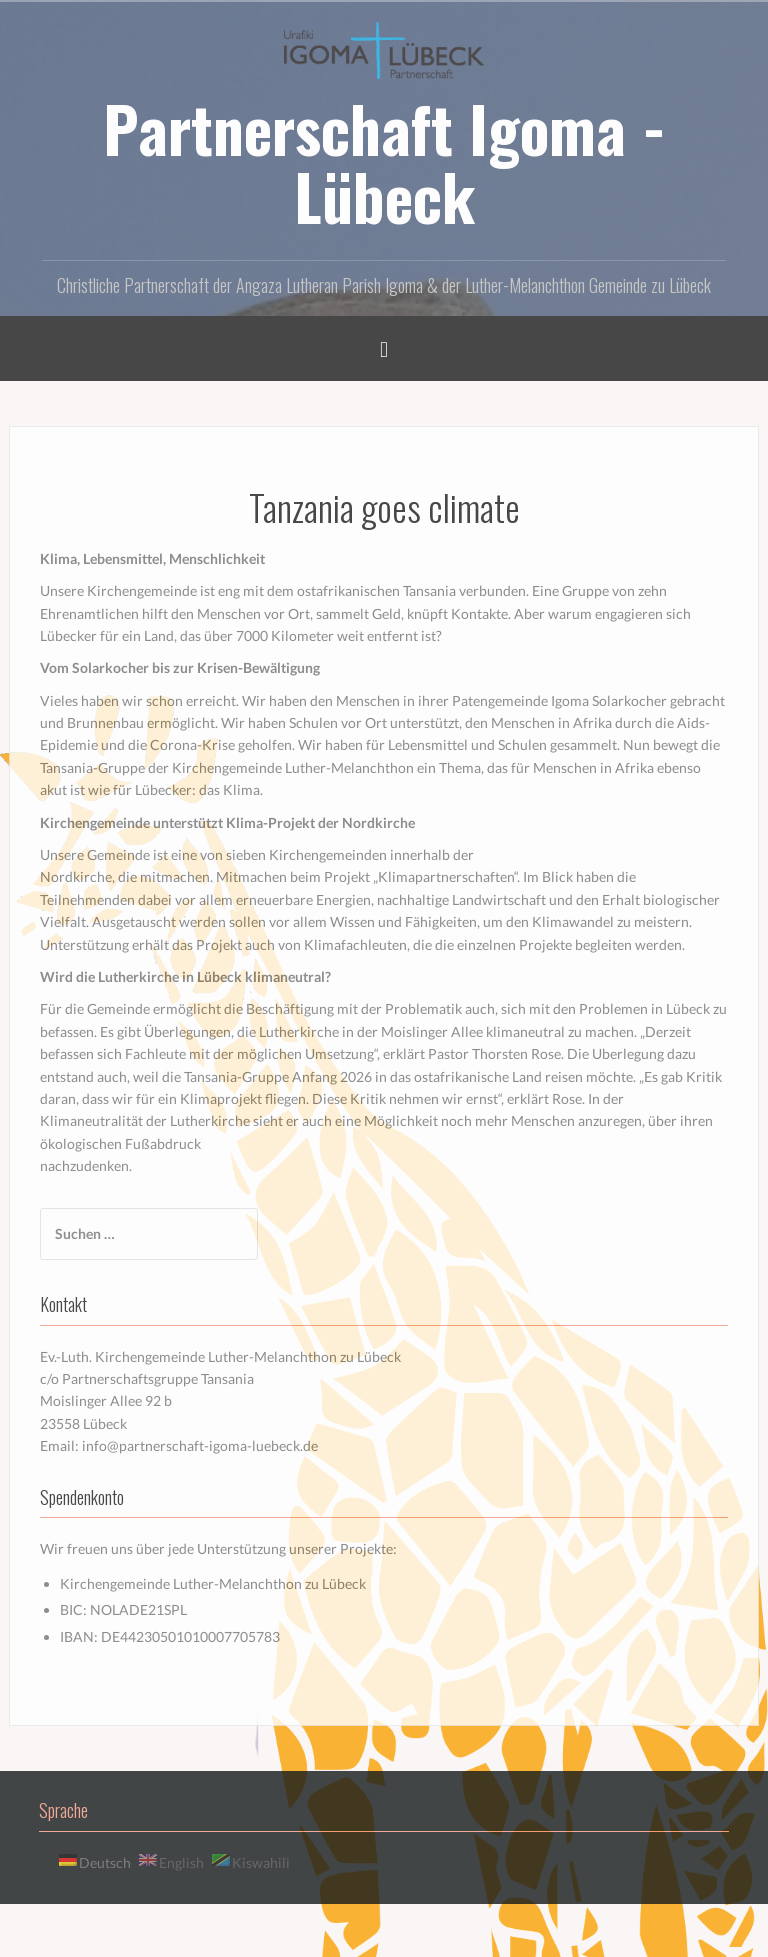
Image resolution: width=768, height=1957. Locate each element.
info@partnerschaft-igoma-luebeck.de (200, 1445)
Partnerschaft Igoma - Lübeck (384, 162)
